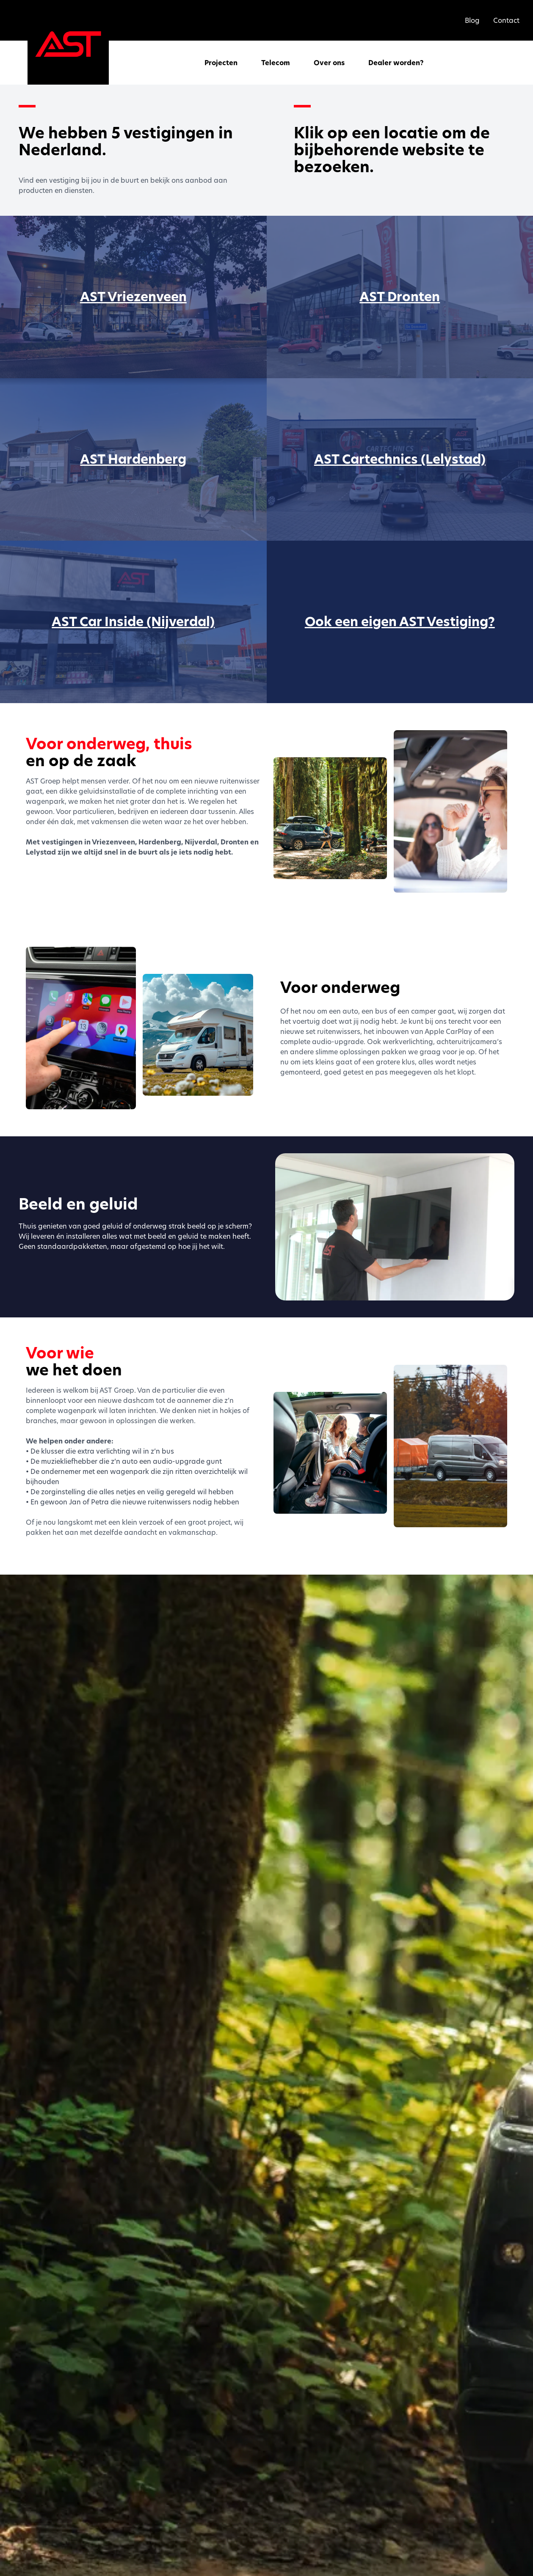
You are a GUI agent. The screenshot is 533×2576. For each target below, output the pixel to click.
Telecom (275, 62)
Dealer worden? (396, 62)
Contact (506, 20)
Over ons (329, 62)
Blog (472, 20)
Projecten (221, 62)
